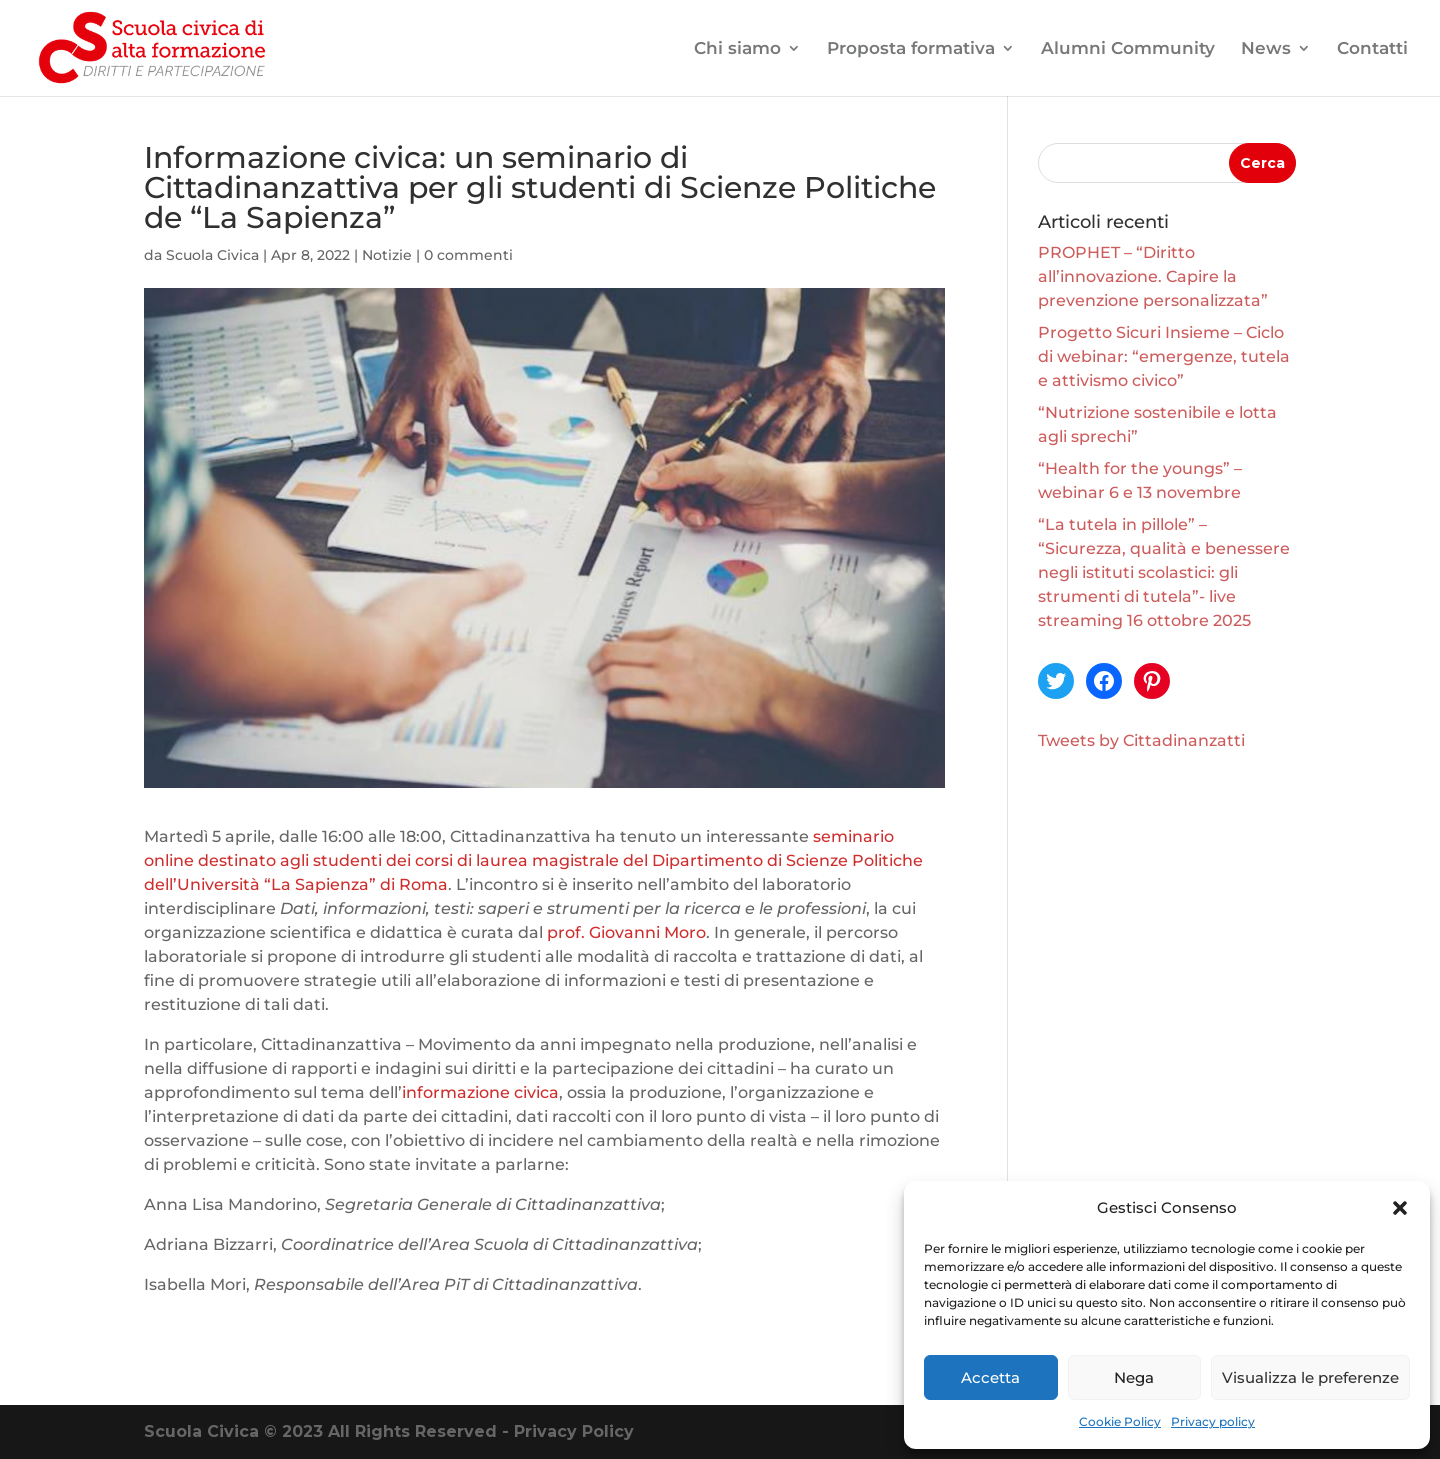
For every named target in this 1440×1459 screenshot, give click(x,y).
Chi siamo (737, 49)
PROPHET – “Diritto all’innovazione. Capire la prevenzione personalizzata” (1153, 276)
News (1266, 49)
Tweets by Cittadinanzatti (1141, 740)
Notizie (387, 255)
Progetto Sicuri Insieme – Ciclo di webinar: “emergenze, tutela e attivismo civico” (1164, 356)
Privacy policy (1213, 1421)
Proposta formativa (911, 49)
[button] (1400, 1208)
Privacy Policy (574, 1431)
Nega (1134, 1377)
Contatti (1372, 49)
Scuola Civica (212, 255)
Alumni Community (1128, 49)
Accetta (990, 1377)
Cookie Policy (1120, 1421)
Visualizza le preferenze (1310, 1377)
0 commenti (468, 255)
